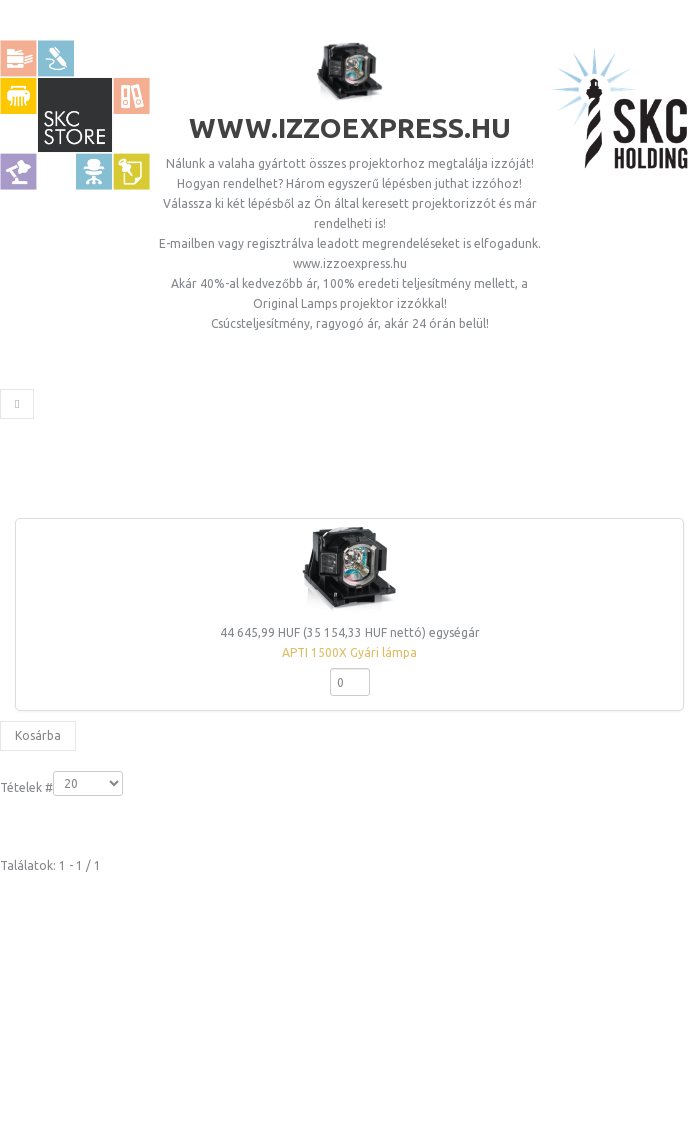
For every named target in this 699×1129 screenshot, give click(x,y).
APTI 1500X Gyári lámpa (349, 652)
